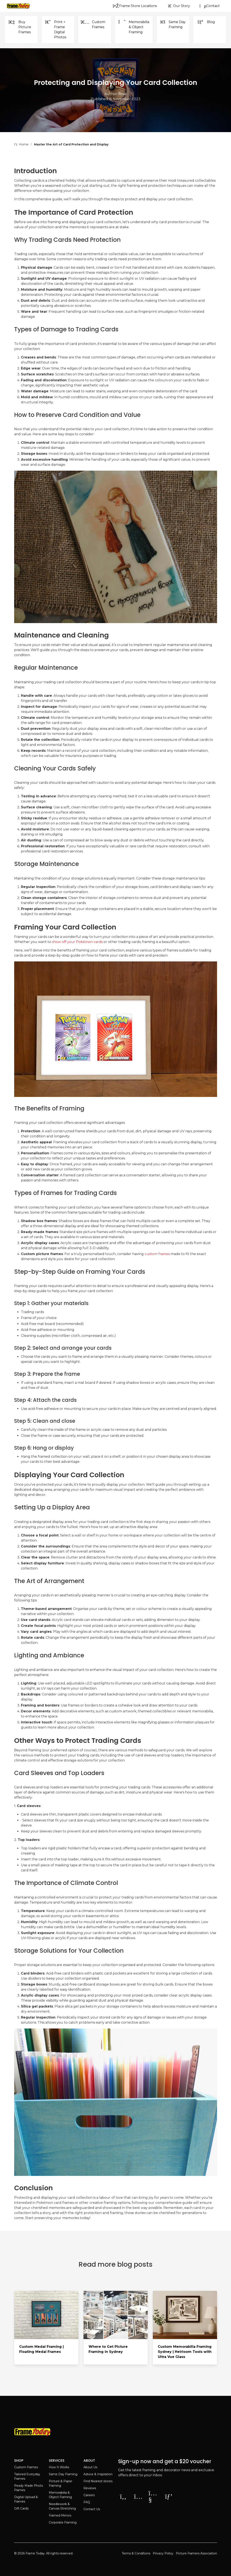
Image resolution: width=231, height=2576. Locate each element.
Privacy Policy (163, 2553)
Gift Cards (21, 2508)
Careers (89, 2495)
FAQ (86, 2502)
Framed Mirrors (60, 2515)
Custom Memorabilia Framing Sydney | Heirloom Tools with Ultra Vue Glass (185, 2352)
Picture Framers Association (196, 2553)
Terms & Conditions (136, 2553)
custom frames (157, 1254)
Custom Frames (26, 2467)
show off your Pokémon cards (77, 942)
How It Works (59, 2467)
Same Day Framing (63, 2474)
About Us (90, 2467)
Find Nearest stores (97, 2481)
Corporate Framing (63, 2522)
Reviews (89, 2488)
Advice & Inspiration (97, 2474)
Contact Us (91, 2509)
